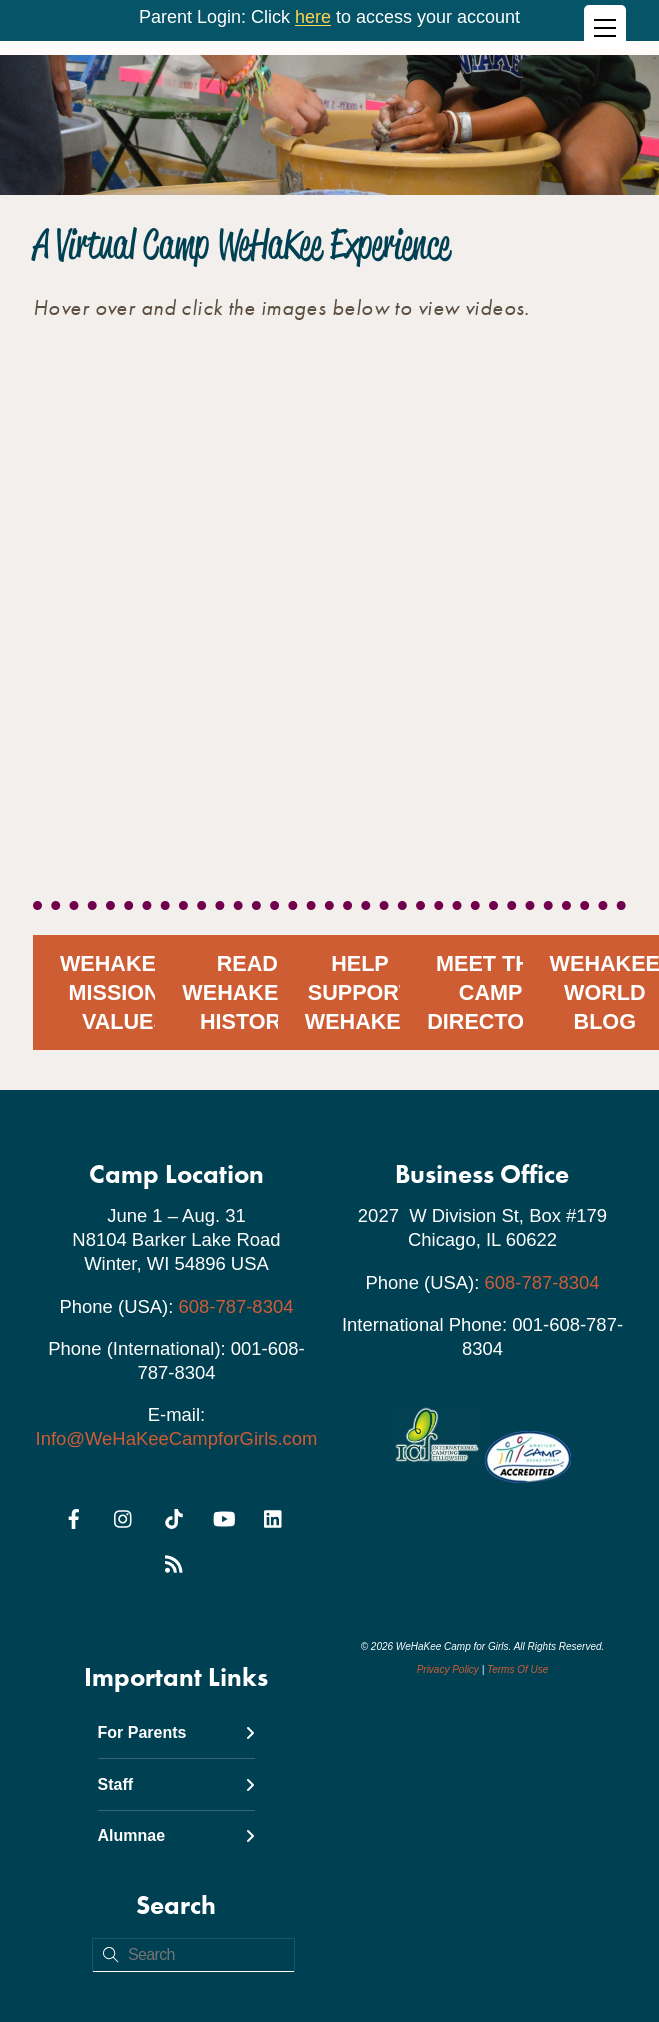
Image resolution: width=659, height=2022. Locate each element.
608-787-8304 (236, 1306)
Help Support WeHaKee (360, 992)
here (313, 17)
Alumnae (177, 1835)
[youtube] (224, 1515)
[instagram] (124, 1515)
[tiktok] (174, 1515)
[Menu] (605, 27)
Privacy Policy (448, 1669)
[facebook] (74, 1515)
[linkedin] (274, 1515)
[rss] (174, 1560)
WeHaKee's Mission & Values (125, 992)
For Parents (177, 1732)
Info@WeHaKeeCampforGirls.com (177, 1438)
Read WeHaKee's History (247, 992)
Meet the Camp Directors (490, 992)
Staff (177, 1784)
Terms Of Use (517, 1669)
